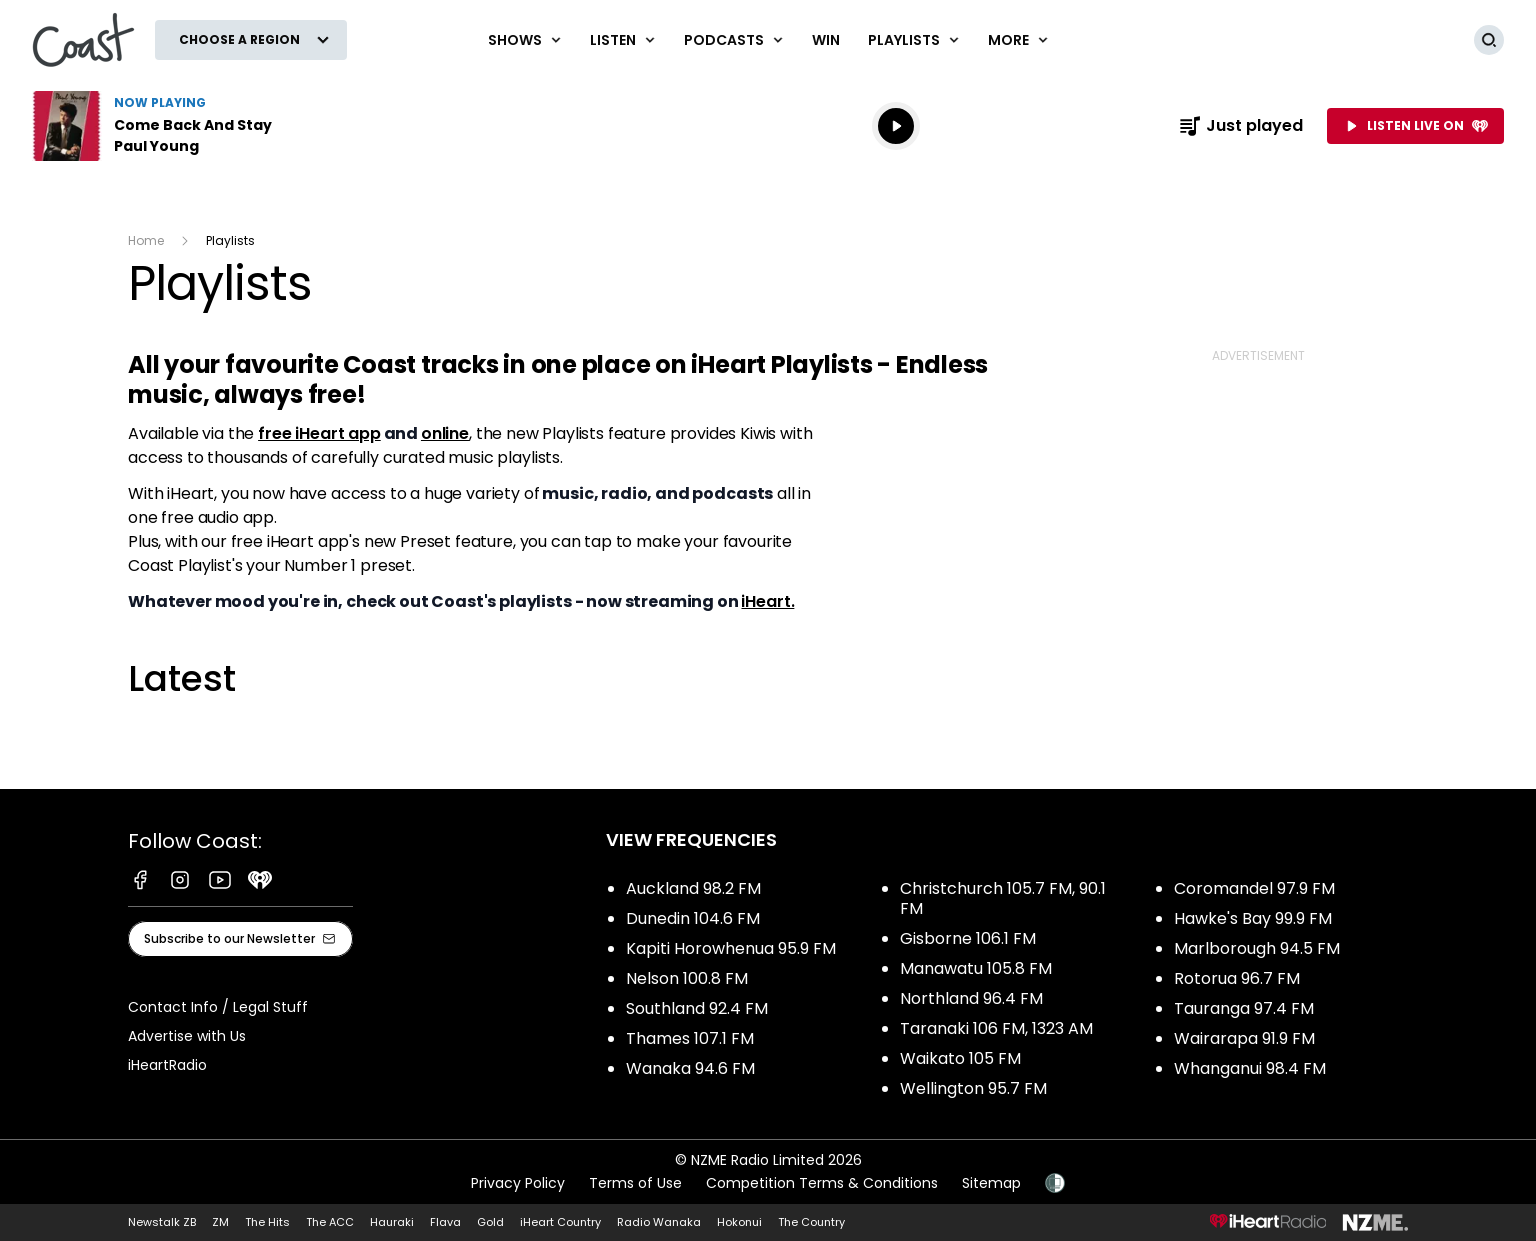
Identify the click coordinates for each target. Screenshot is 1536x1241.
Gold (490, 1222)
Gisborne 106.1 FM (968, 938)
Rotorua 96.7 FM (1237, 978)
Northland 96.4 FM (971, 998)
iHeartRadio (167, 1065)
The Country (811, 1222)
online (445, 433)
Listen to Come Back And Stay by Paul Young (160, 126)
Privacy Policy (518, 1183)
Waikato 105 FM (960, 1058)
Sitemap (991, 1183)
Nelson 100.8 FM (687, 978)
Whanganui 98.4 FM (1250, 1068)
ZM (220, 1222)
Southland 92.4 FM (697, 1008)
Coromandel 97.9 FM (1254, 888)
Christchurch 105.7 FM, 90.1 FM (1003, 898)
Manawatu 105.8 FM (976, 968)
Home (146, 240)
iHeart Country (560, 1222)
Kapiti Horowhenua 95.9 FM (731, 948)
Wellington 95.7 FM (973, 1088)
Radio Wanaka (659, 1222)
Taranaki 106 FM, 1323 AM (996, 1028)
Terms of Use (635, 1183)
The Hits (267, 1222)
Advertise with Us (187, 1036)
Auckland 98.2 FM (693, 888)
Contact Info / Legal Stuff (218, 1007)
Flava (445, 1222)
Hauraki (392, 1222)
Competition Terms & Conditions (822, 1183)
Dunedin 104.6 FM (693, 918)
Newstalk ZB (162, 1222)
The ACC (330, 1222)
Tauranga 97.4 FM (1244, 1008)
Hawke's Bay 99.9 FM (1253, 918)
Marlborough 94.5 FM (1257, 948)
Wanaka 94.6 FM (690, 1068)
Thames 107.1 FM (690, 1038)
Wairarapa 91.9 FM (1244, 1038)
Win (826, 40)
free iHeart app (319, 433)
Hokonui (739, 1222)
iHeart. (767, 601)
